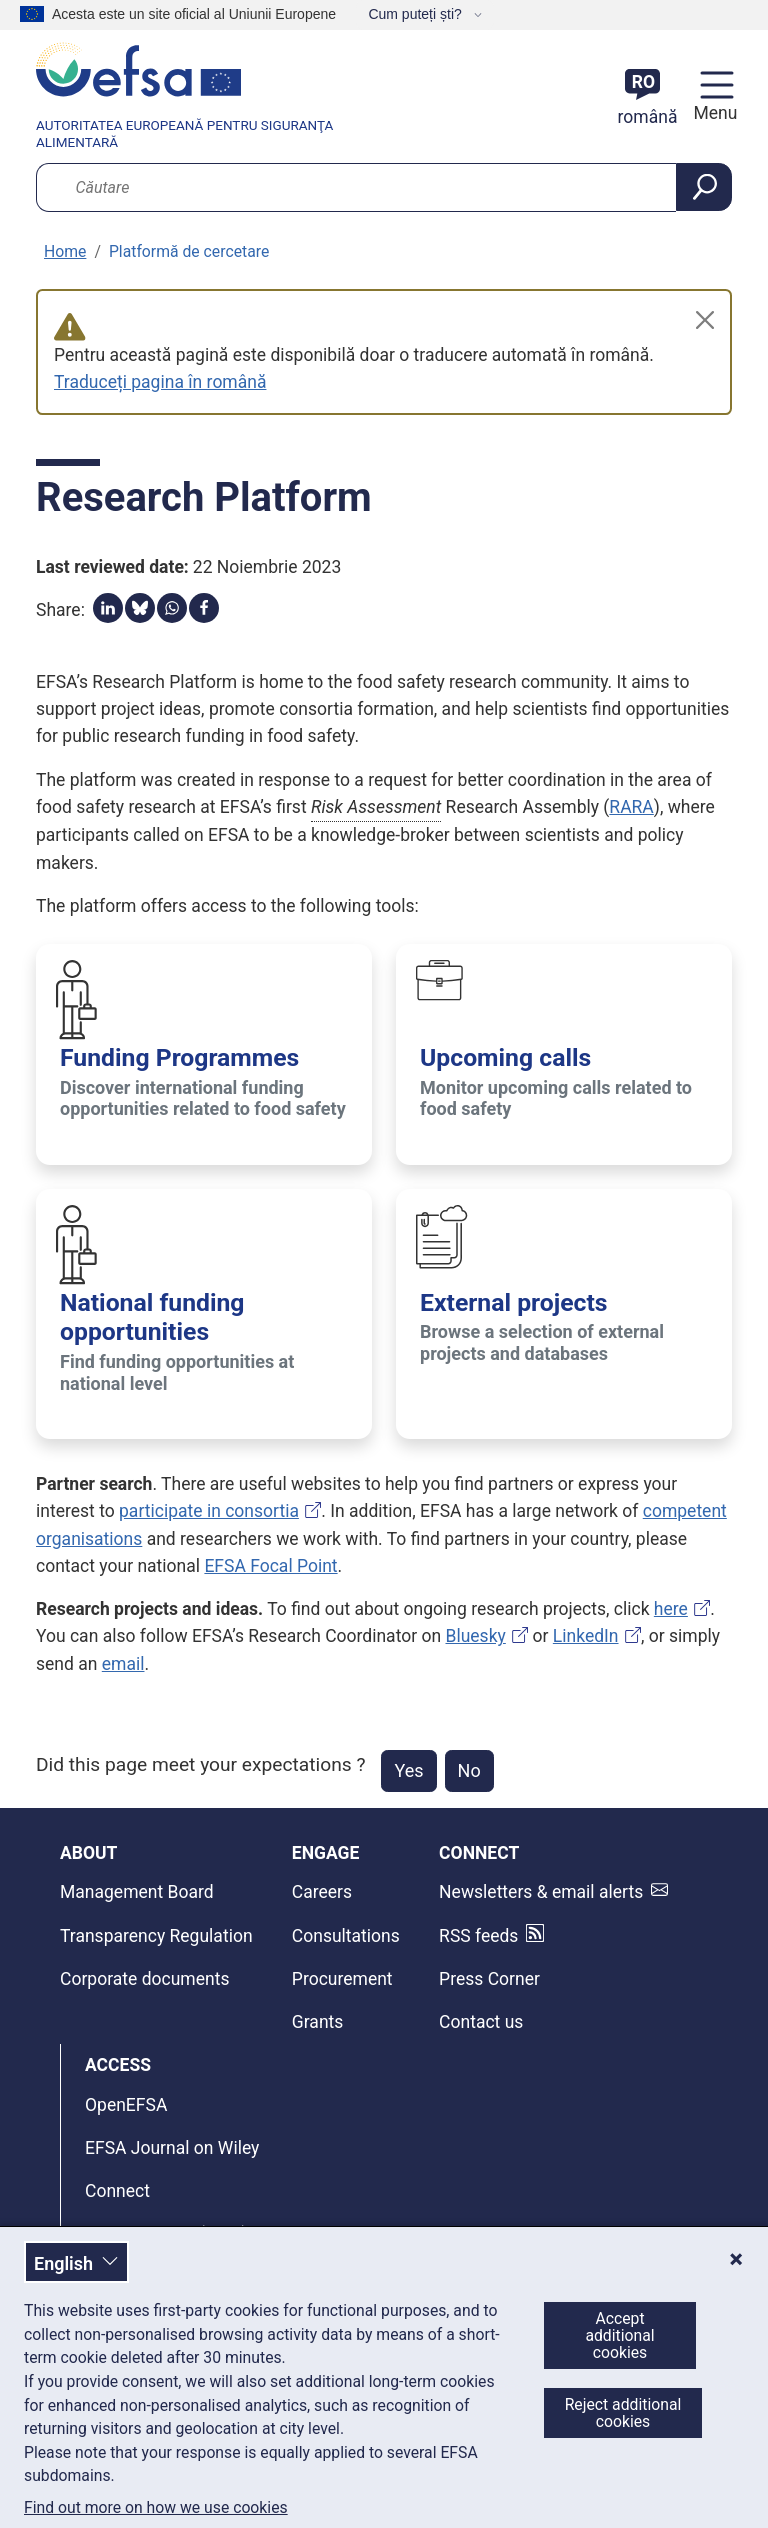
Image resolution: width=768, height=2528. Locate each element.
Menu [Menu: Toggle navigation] (712, 113)
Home (65, 251)
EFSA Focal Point (270, 1566)
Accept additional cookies (619, 2335)
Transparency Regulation (156, 1936)
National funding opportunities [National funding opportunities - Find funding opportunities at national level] (152, 1317)
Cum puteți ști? (416, 14)
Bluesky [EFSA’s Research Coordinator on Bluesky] (476, 1636)
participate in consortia (209, 1511)
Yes (408, 1770)
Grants (318, 2022)
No (469, 1770)
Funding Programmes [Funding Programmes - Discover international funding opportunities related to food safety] (179, 1057)
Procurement (342, 1979)
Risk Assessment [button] (376, 807)
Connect (117, 2191)
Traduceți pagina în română (160, 382)
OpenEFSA (126, 2105)
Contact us (481, 2022)
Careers (322, 1892)
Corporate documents (144, 1979)
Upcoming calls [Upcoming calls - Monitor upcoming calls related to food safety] (505, 1057)
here (671, 1609)
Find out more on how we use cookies (156, 2508)
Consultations (346, 1936)
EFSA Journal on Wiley (172, 2148)
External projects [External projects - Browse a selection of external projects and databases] (514, 1302)
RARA (631, 807)
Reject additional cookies (623, 2413)
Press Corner (489, 1979)
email (123, 1664)
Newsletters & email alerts (541, 1892)
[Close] (705, 320)
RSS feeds (478, 1936)
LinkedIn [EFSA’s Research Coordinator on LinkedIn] (586, 1636)
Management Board (137, 1892)
